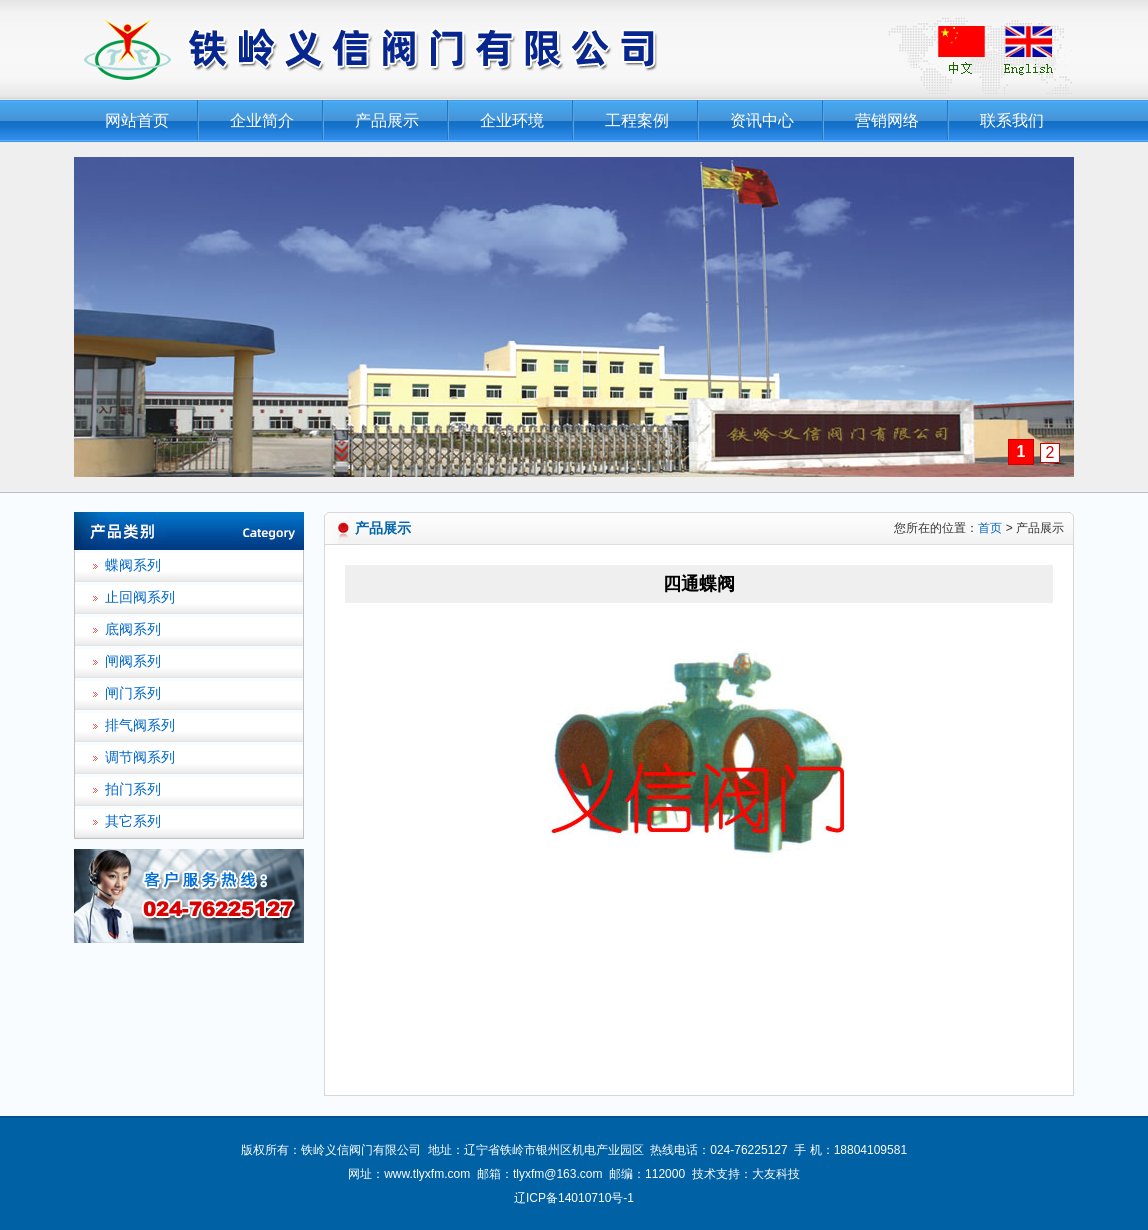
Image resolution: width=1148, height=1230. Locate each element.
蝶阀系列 (133, 565)
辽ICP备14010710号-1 (574, 1198)
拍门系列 (133, 789)
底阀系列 (133, 629)
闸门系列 (133, 693)
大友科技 (776, 1174)
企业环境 (512, 120)
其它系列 (133, 821)
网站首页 (137, 120)
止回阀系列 (140, 597)
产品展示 (387, 120)
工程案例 (637, 120)
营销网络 (887, 120)
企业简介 (262, 120)
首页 (990, 528)
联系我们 (1012, 120)
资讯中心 (762, 120)
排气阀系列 (140, 725)
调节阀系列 (140, 757)
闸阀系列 (133, 661)
